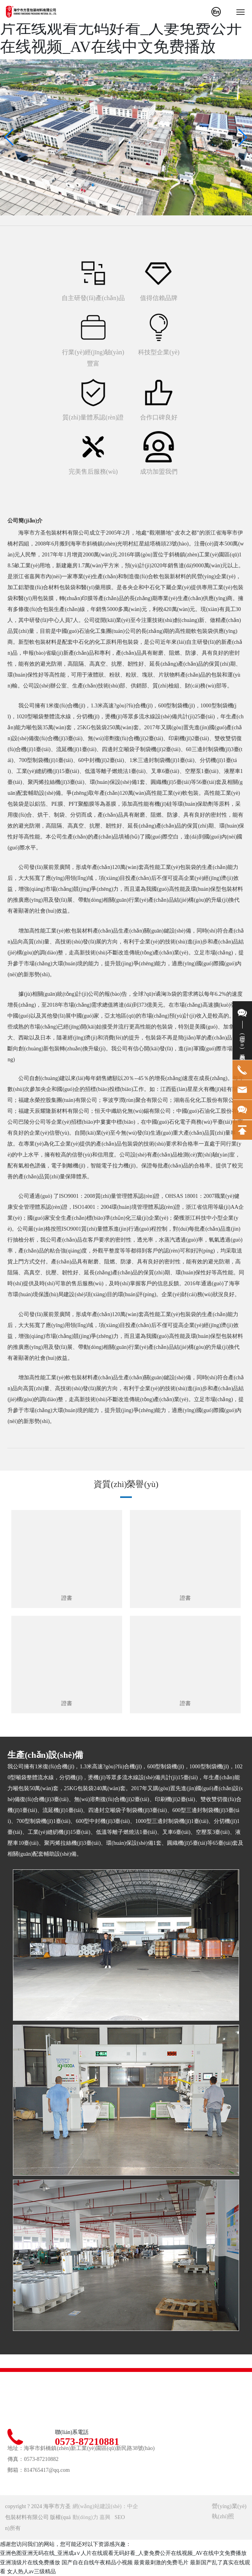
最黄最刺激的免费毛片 (161, 2562)
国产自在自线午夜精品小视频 (97, 2562)
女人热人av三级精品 (31, 2571)
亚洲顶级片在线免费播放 (30, 2562)
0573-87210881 (87, 2441)
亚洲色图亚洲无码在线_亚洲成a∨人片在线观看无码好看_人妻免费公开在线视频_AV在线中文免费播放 (123, 27)
